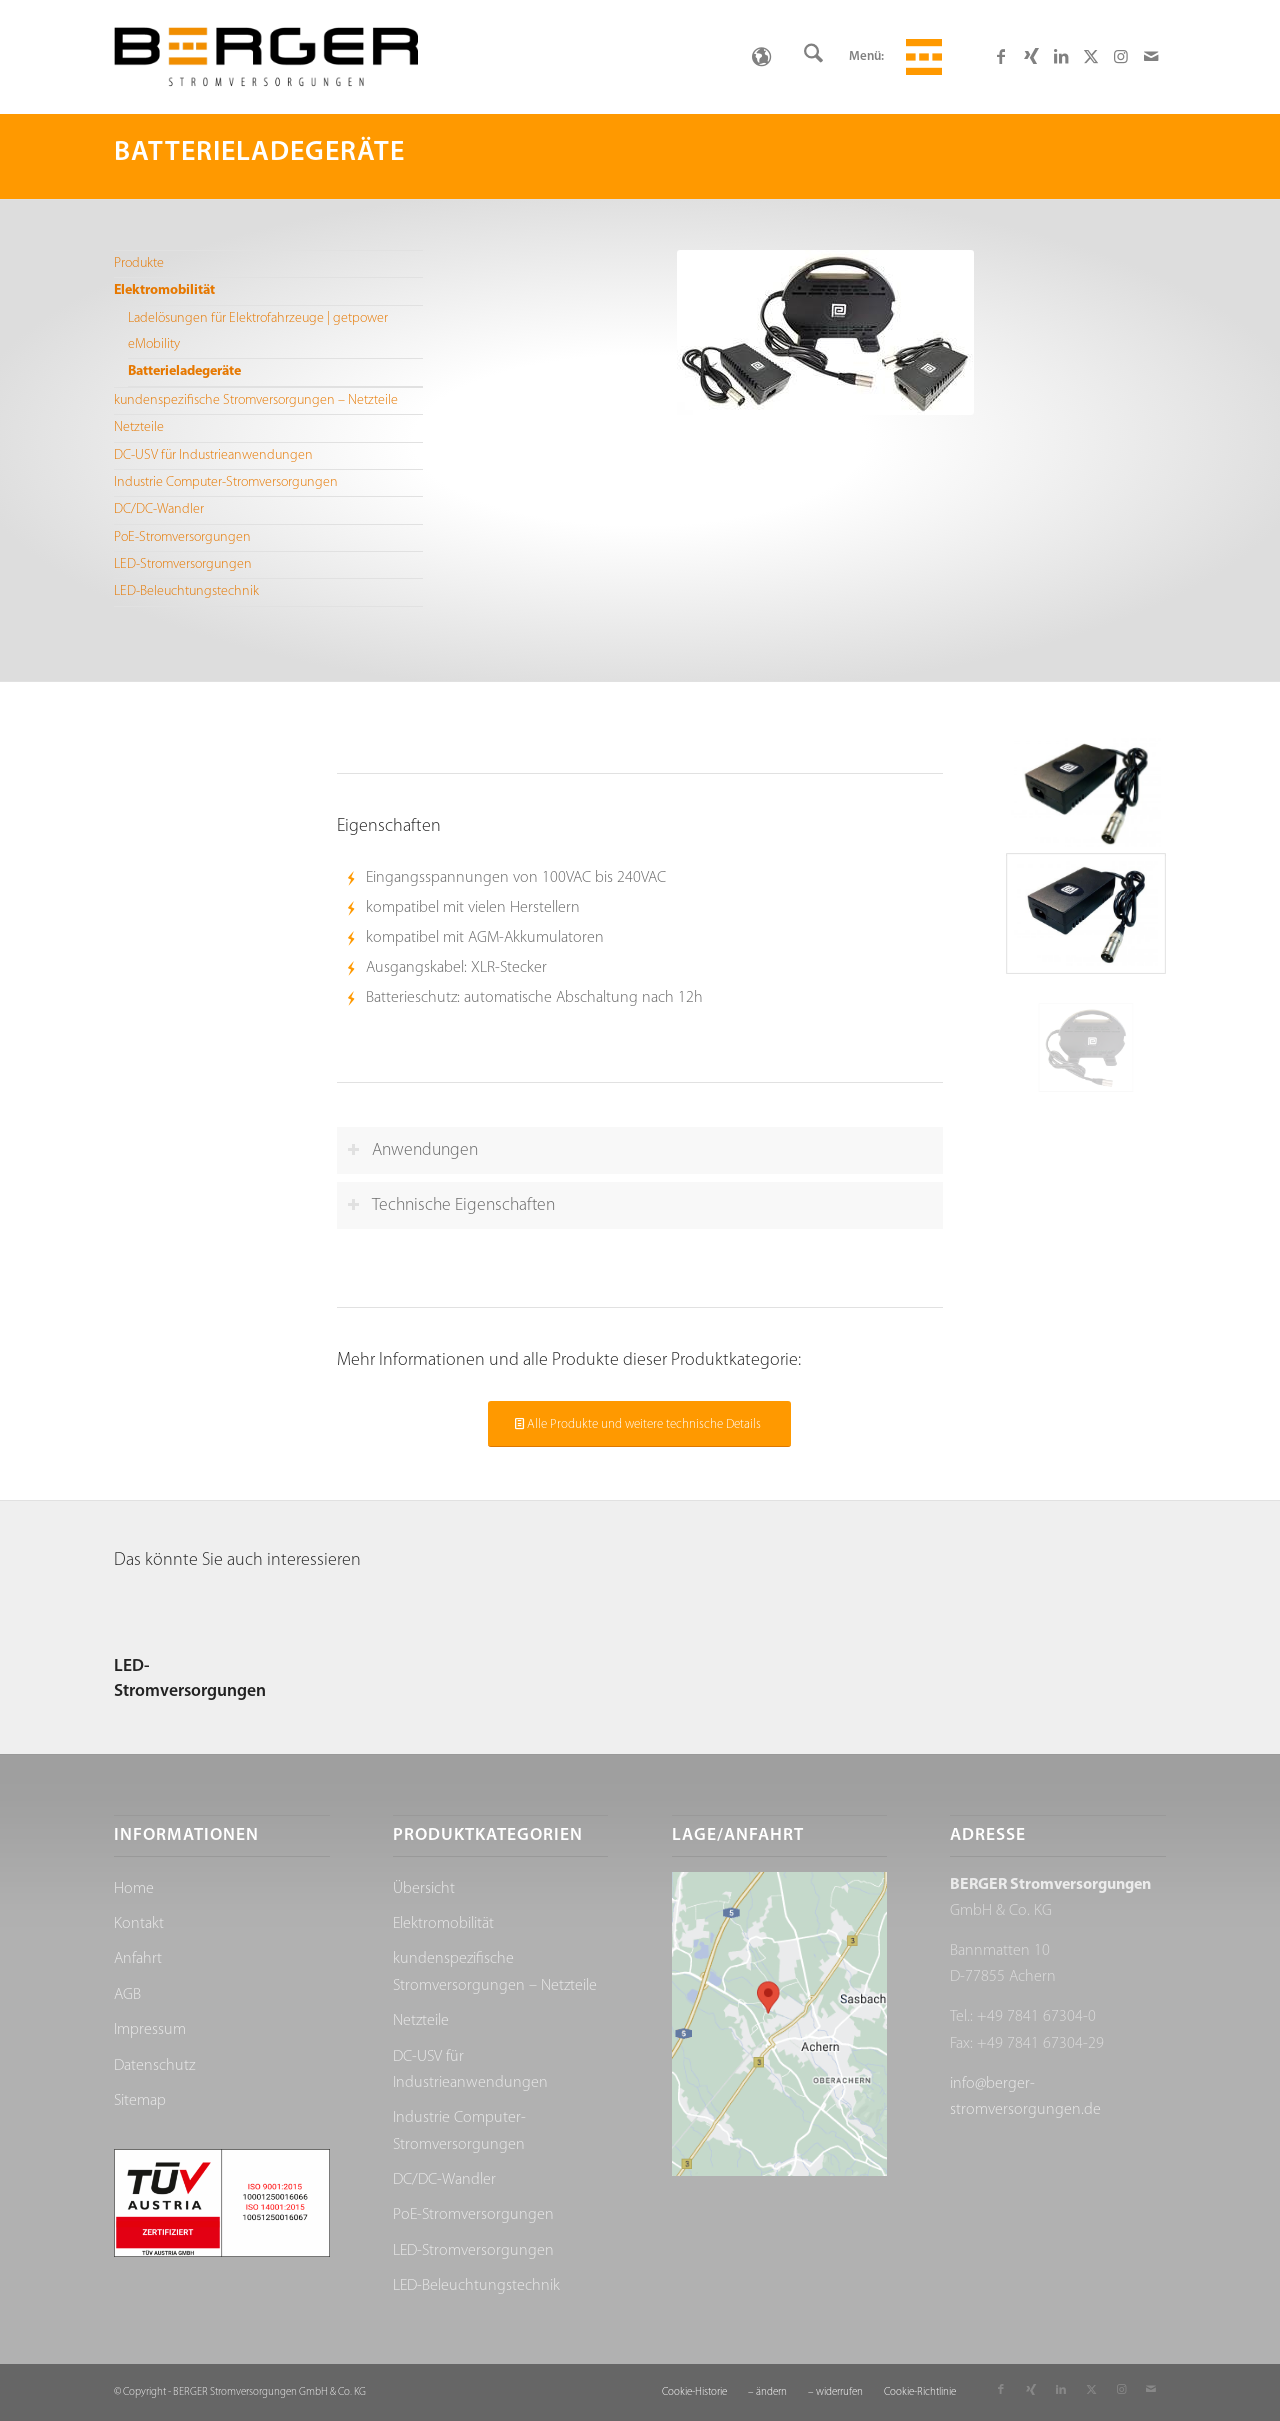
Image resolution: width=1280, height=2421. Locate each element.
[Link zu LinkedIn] (1061, 56)
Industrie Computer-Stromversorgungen (226, 482)
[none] (761, 57)
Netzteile (139, 427)
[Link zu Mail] (1151, 56)
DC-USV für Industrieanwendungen (213, 455)
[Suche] (813, 57)
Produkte (139, 263)
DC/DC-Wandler (159, 509)
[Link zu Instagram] (1121, 56)
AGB (127, 1995)
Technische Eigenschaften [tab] (451, 1205)
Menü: (866, 56)
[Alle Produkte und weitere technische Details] (639, 1424)
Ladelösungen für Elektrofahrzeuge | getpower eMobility (258, 331)
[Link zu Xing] (1031, 56)
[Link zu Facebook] (1001, 56)
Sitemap (140, 2101)
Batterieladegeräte (184, 371)
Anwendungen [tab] (412, 1150)
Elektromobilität (164, 290)
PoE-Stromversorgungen (182, 537)
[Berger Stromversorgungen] (266, 57)
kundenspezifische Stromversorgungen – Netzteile (256, 400)
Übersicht (424, 1889)
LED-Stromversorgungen (183, 564)
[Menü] (921, 57)
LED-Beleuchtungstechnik (186, 591)
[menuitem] (813, 57)
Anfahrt (138, 1959)
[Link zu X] (1091, 56)
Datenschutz (154, 2066)
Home (134, 1889)
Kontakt (139, 1924)
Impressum (150, 2030)
